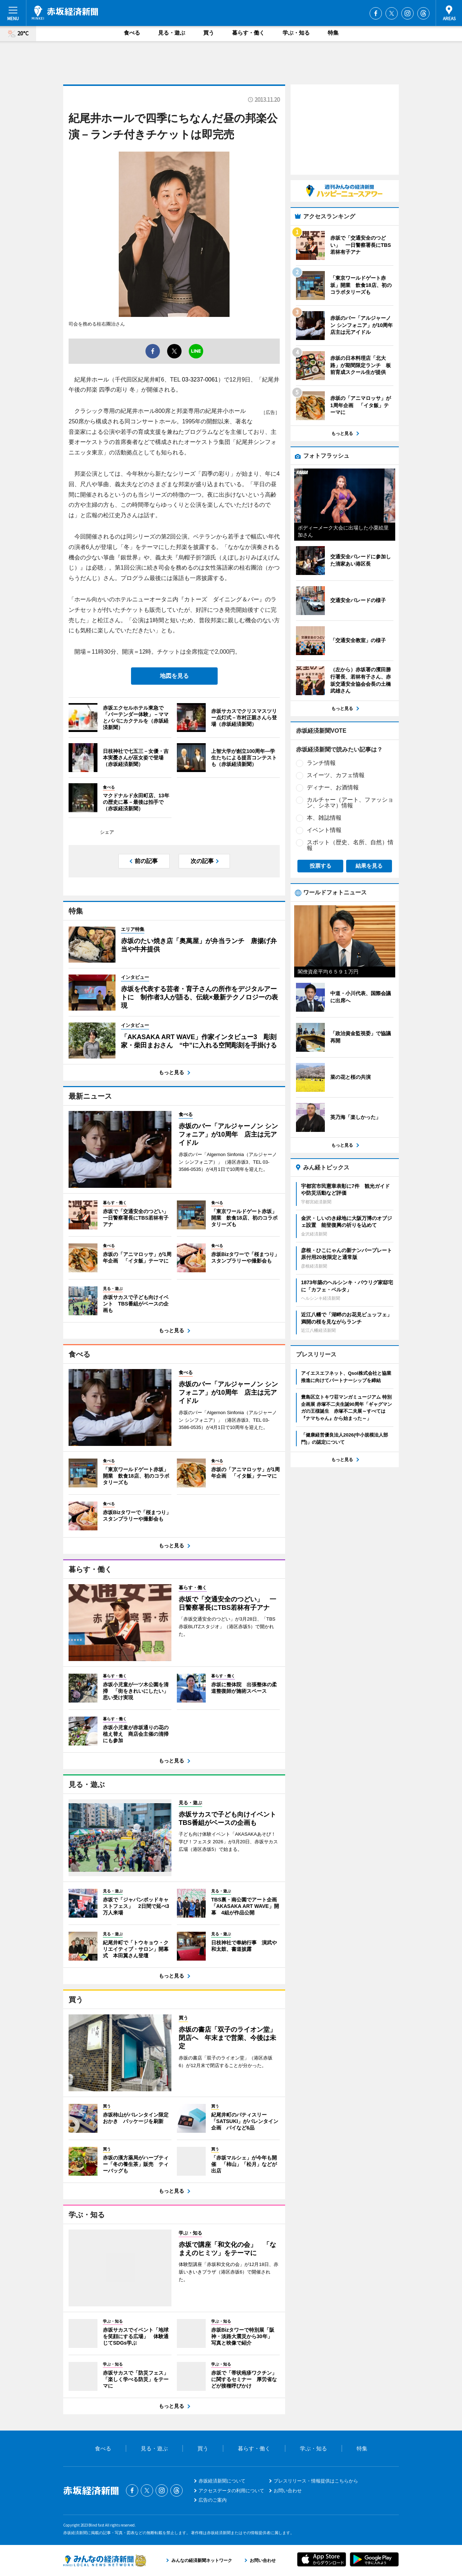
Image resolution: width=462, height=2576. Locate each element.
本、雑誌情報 (324, 818)
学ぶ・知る (296, 33)
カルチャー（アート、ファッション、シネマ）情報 (350, 802)
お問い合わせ (288, 2490)
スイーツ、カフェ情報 (336, 775)
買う (208, 33)
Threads (423, 13)
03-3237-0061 (200, 379)
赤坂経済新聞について (222, 2481)
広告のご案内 (213, 2500)
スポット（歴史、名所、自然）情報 (350, 845)
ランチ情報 (321, 763)
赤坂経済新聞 (65, 12)
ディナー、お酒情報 (333, 787)
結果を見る (369, 866)
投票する (320, 866)
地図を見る (174, 676)
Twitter (391, 13)
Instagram (407, 13)
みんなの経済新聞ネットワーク (104, 2560)
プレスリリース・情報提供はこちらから (316, 2481)
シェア (107, 832)
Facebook (376, 13)
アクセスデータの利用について (231, 2490)
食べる (132, 33)
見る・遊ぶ (171, 33)
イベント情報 (324, 830)
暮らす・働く (248, 33)
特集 (333, 33)
